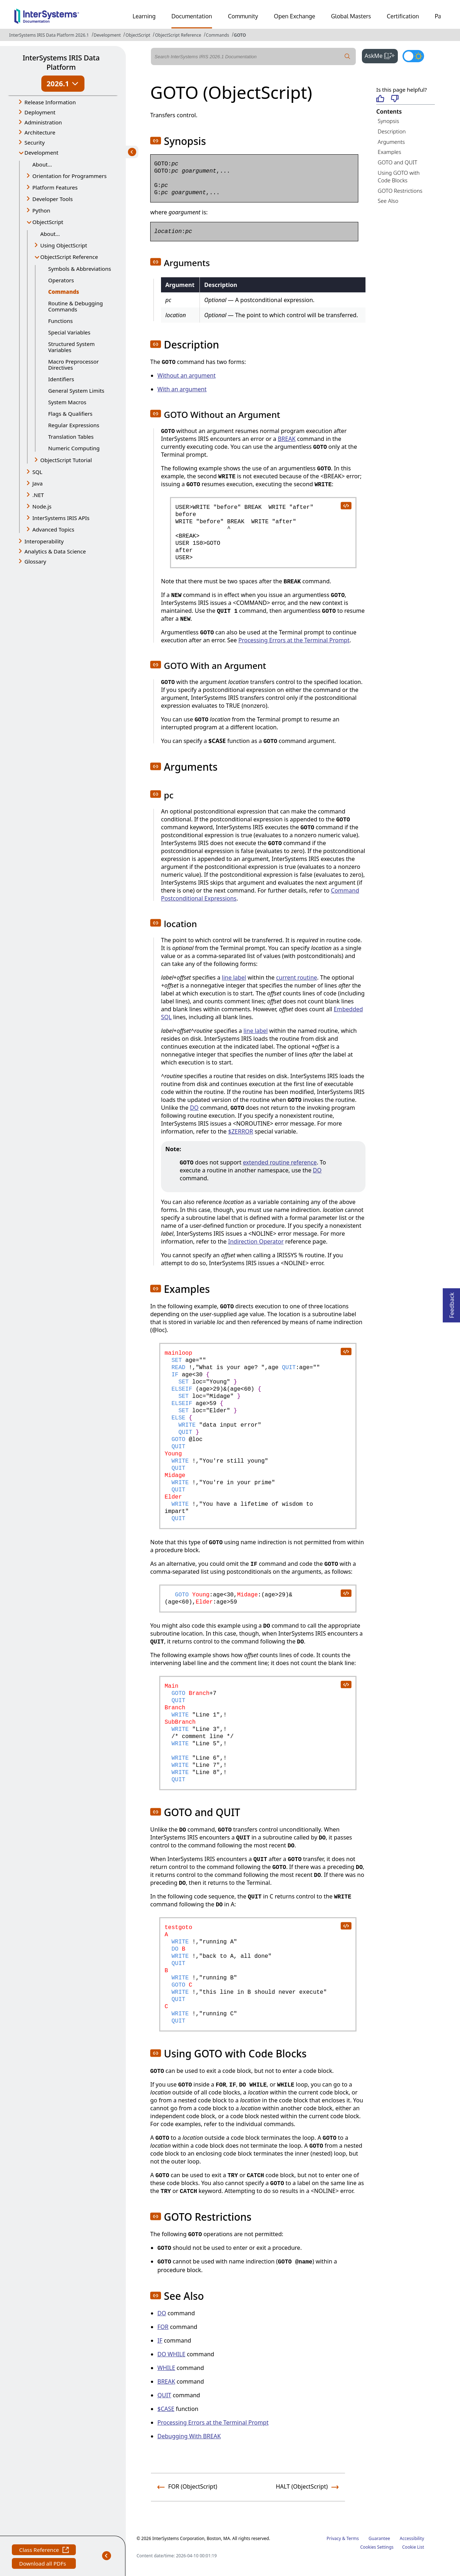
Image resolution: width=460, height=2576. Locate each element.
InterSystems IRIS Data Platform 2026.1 (49, 35)
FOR (163, 2327)
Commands (217, 35)
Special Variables (69, 332)
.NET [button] (38, 494)
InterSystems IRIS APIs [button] (60, 517)
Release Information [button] (50, 102)
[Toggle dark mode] (413, 56)
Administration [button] (43, 122)
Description (392, 131)
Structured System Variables (71, 347)
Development (107, 35)
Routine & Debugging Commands (75, 306)
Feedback (452, 1303)
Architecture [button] (39, 132)
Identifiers (61, 379)
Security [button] (34, 142)
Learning (144, 16)
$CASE (165, 2409)
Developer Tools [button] (52, 198)
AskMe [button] (381, 55)
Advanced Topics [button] (53, 529)
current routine (296, 977)
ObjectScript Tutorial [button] (66, 460)
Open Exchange (294, 16)
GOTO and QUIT (397, 162)
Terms (352, 2538)
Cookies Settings (377, 2547)
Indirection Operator (256, 1241)
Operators (61, 280)
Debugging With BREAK (189, 2436)
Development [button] (41, 152)
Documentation (191, 16)
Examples (389, 151)
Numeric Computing (74, 448)
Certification (403, 16)
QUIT (164, 2395)
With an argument (182, 389)
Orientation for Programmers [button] (69, 175)
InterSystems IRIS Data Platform (61, 62)
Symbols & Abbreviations (79, 268)
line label (234, 977)
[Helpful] (380, 99)
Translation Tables (70, 436)
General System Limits (76, 390)
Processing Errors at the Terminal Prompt (293, 640)
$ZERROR (240, 1131)
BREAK (286, 439)
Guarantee (379, 2538)
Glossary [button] (35, 561)
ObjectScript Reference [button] (69, 256)
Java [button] (37, 483)
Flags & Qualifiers (70, 413)
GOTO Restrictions (400, 190)
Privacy (334, 2538)
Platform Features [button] (55, 187)
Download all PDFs (43, 2564)
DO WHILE (171, 2354)
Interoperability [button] (44, 541)
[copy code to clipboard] (345, 505)
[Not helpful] (395, 99)
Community (243, 16)
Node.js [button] (41, 506)
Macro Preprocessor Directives (73, 364)
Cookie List (413, 2547)
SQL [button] (37, 471)
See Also (388, 200)
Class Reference (44, 2550)
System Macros (67, 402)
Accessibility (412, 2538)
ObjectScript (137, 35)
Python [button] (41, 210)
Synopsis (388, 120)
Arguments (391, 141)
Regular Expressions (73, 425)
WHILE (166, 2368)
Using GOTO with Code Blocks (399, 176)
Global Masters (351, 16)
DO (194, 1108)
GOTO (240, 35)
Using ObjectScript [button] (63, 245)
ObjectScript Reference (178, 35)
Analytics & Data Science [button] (55, 551)
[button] (155, 140)
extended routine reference (280, 1162)
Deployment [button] (39, 112)
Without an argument (186, 375)
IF (159, 2340)
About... (42, 164)
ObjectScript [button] (47, 221)
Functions (60, 320)
